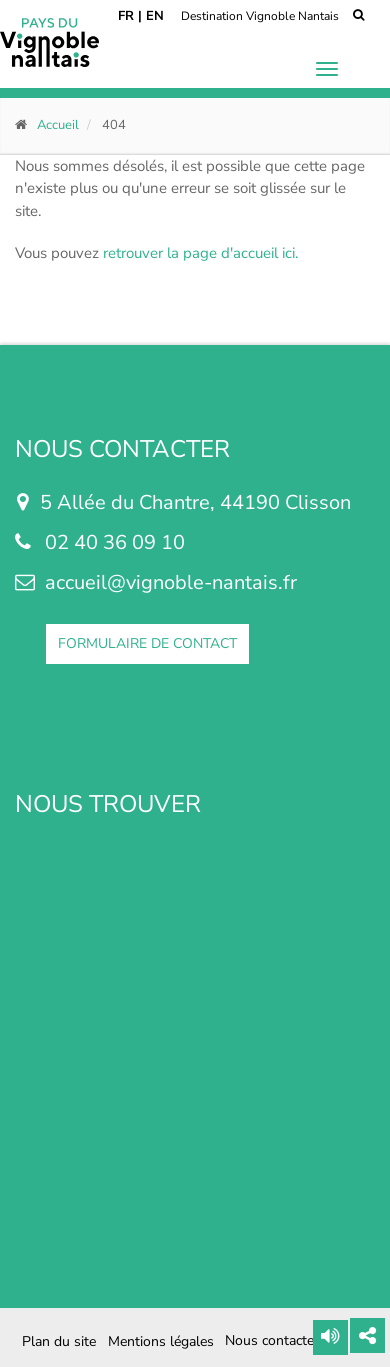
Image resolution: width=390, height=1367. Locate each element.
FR (126, 16)
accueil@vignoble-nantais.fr (171, 582)
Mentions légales (161, 1341)
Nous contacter (272, 1341)
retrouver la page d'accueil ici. (200, 253)
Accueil (58, 125)
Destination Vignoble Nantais (260, 16)
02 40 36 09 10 (115, 542)
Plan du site (59, 1341)
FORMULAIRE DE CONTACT (147, 643)
